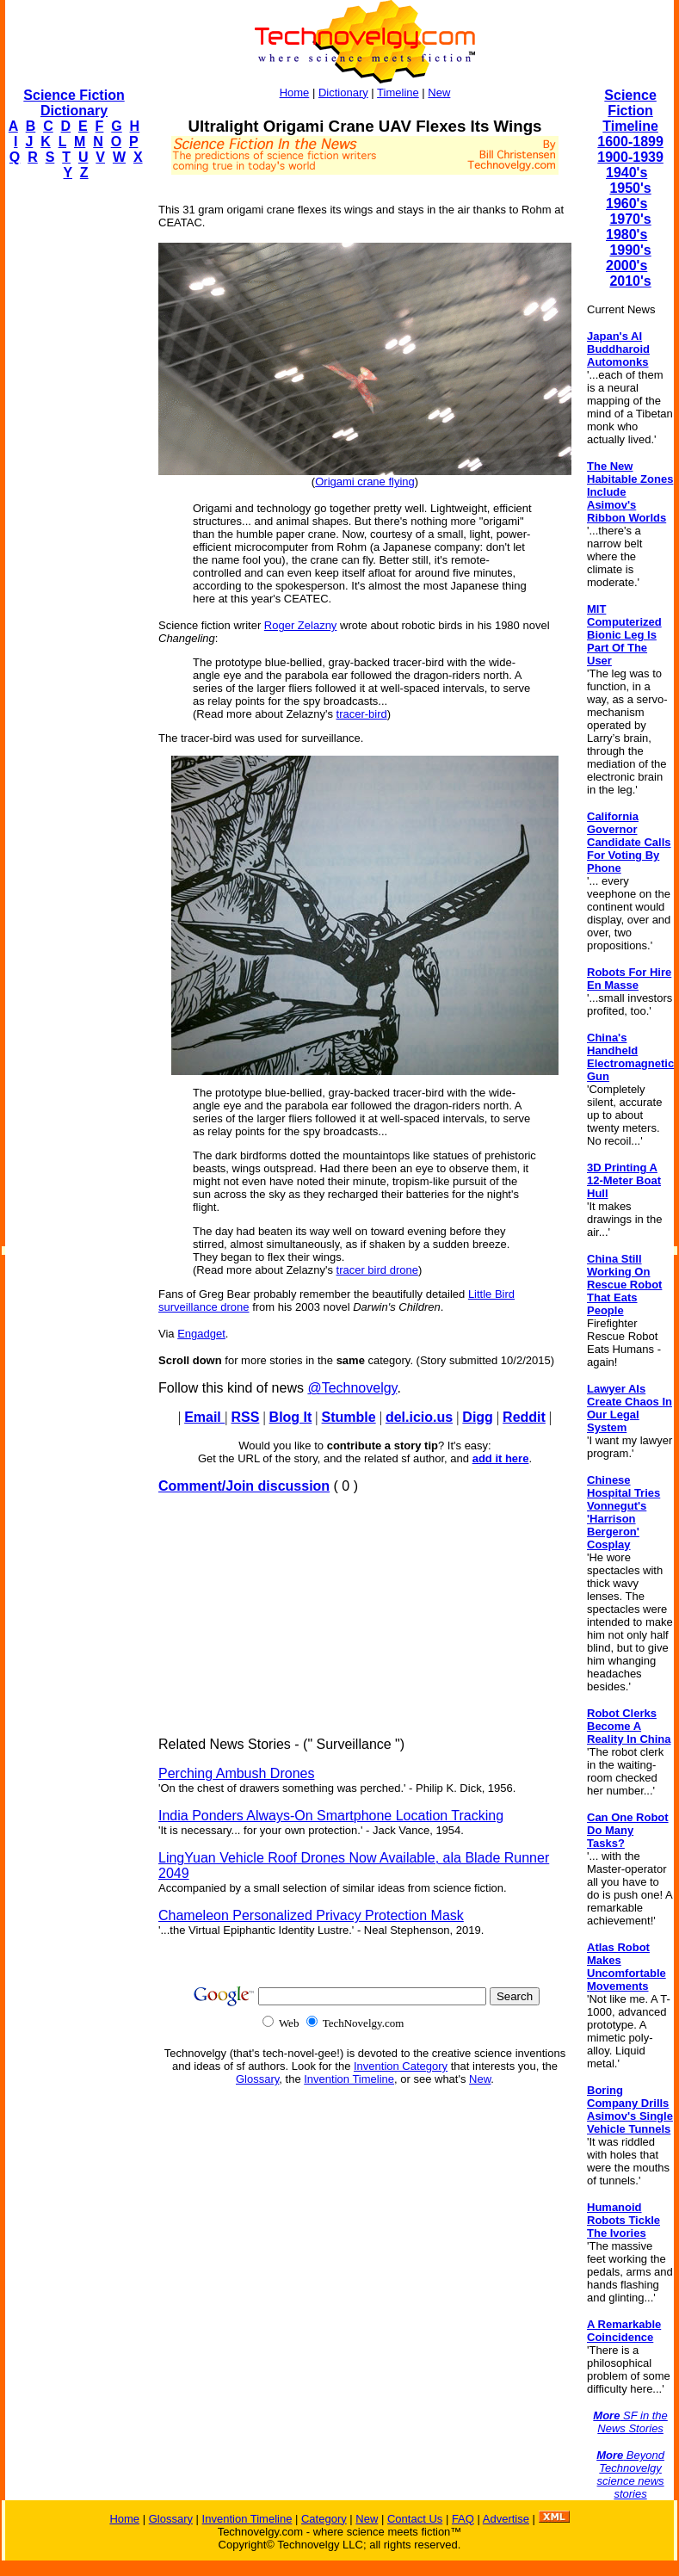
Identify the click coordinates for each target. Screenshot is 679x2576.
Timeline (398, 92)
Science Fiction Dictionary (73, 103)
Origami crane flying (365, 481)
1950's (630, 188)
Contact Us (414, 2518)
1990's (630, 250)
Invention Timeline (349, 2079)
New (439, 92)
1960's (626, 203)
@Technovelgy (352, 1388)
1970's (630, 219)
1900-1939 (630, 157)
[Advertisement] (74, 453)
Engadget (201, 1333)
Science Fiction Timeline (630, 110)
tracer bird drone (377, 1269)
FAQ (463, 2518)
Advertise (506, 2518)
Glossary (257, 2079)
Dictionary (343, 92)
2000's (626, 265)
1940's (626, 172)
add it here (500, 1458)
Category (324, 2518)
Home (295, 92)
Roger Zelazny (300, 625)
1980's (626, 234)
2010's (630, 281)
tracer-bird (361, 713)
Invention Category (401, 2066)
